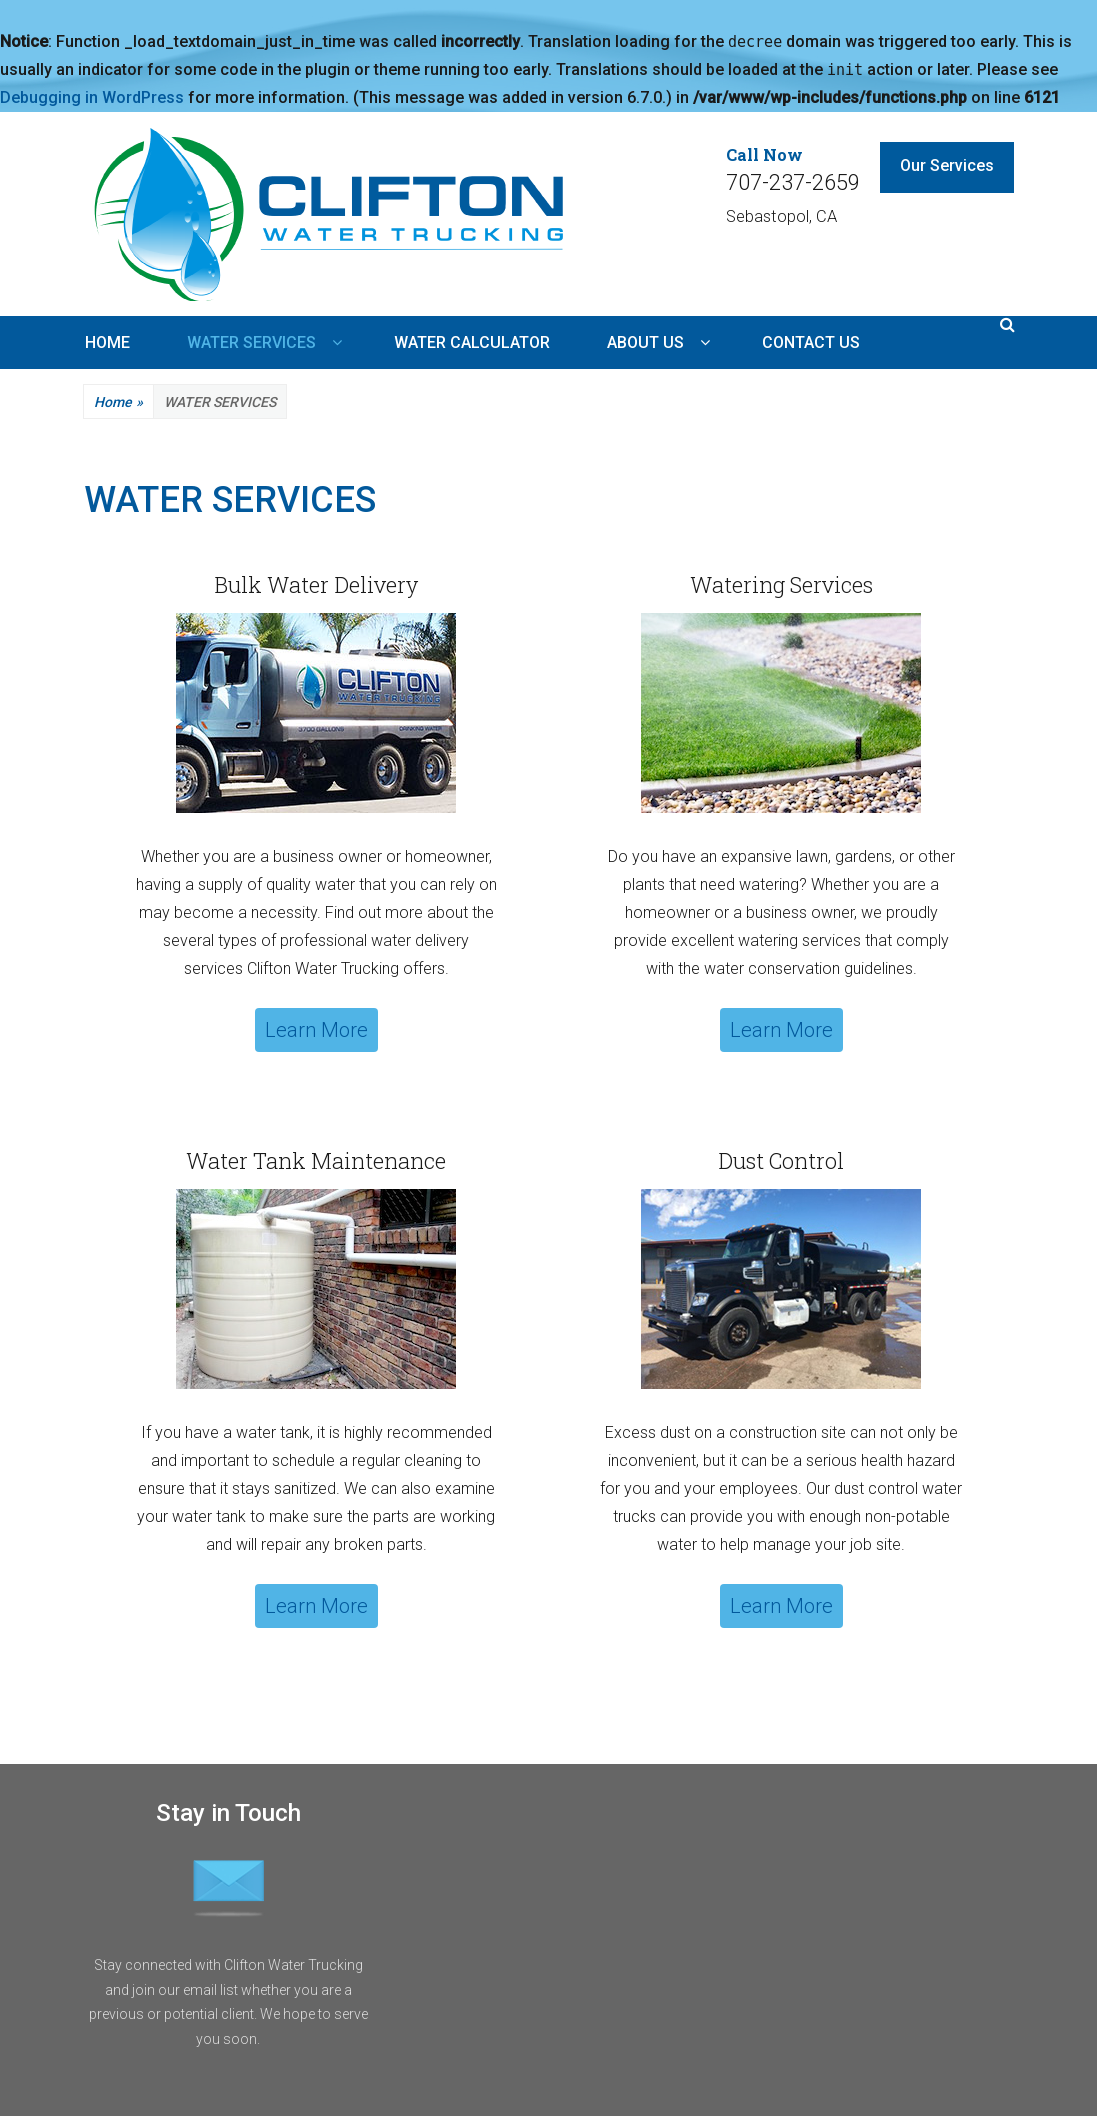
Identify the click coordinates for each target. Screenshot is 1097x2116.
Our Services (947, 165)
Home (118, 402)
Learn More (316, 1030)
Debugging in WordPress (92, 97)
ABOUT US (645, 342)
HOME (107, 342)
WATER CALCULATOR (472, 342)
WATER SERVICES (251, 342)
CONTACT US (811, 342)
